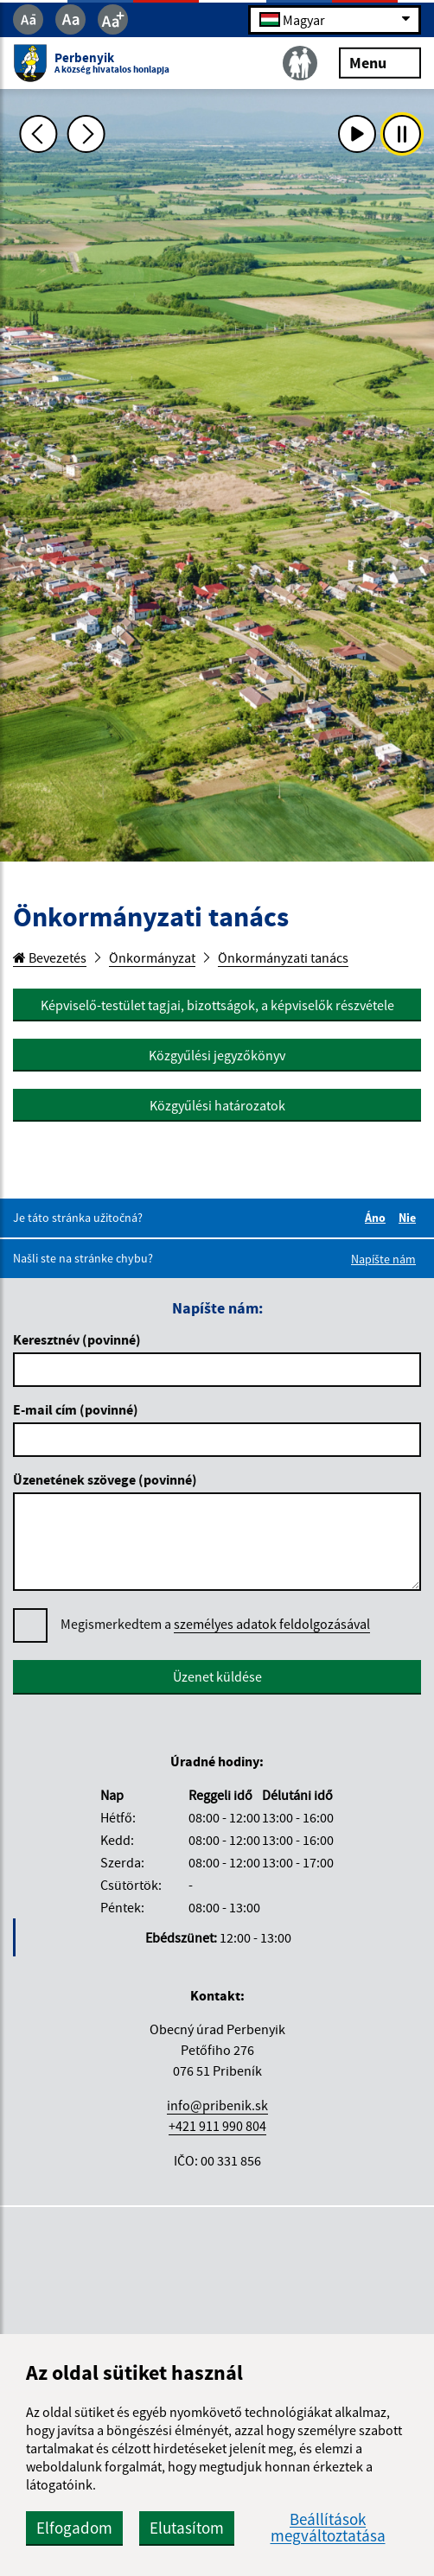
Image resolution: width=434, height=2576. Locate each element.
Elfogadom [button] (74, 2527)
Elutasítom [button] (187, 2527)
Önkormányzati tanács (283, 957)
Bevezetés (49, 957)
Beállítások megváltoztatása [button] (328, 2527)
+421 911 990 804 (217, 2125)
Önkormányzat (152, 957)
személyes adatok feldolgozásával (272, 1623)
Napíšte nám (383, 1259)
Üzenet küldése (217, 1676)
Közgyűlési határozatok (217, 1105)
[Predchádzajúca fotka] (39, 134)
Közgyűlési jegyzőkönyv (217, 1055)
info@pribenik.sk (217, 2105)
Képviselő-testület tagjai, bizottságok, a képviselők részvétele (217, 1005)
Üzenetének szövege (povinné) (105, 1479)
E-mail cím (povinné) (75, 1409)
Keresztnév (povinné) (77, 1339)
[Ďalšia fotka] (86, 134)
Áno (378, 1217)
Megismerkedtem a (215, 1624)
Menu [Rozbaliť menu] (380, 62)
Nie (410, 1217)
